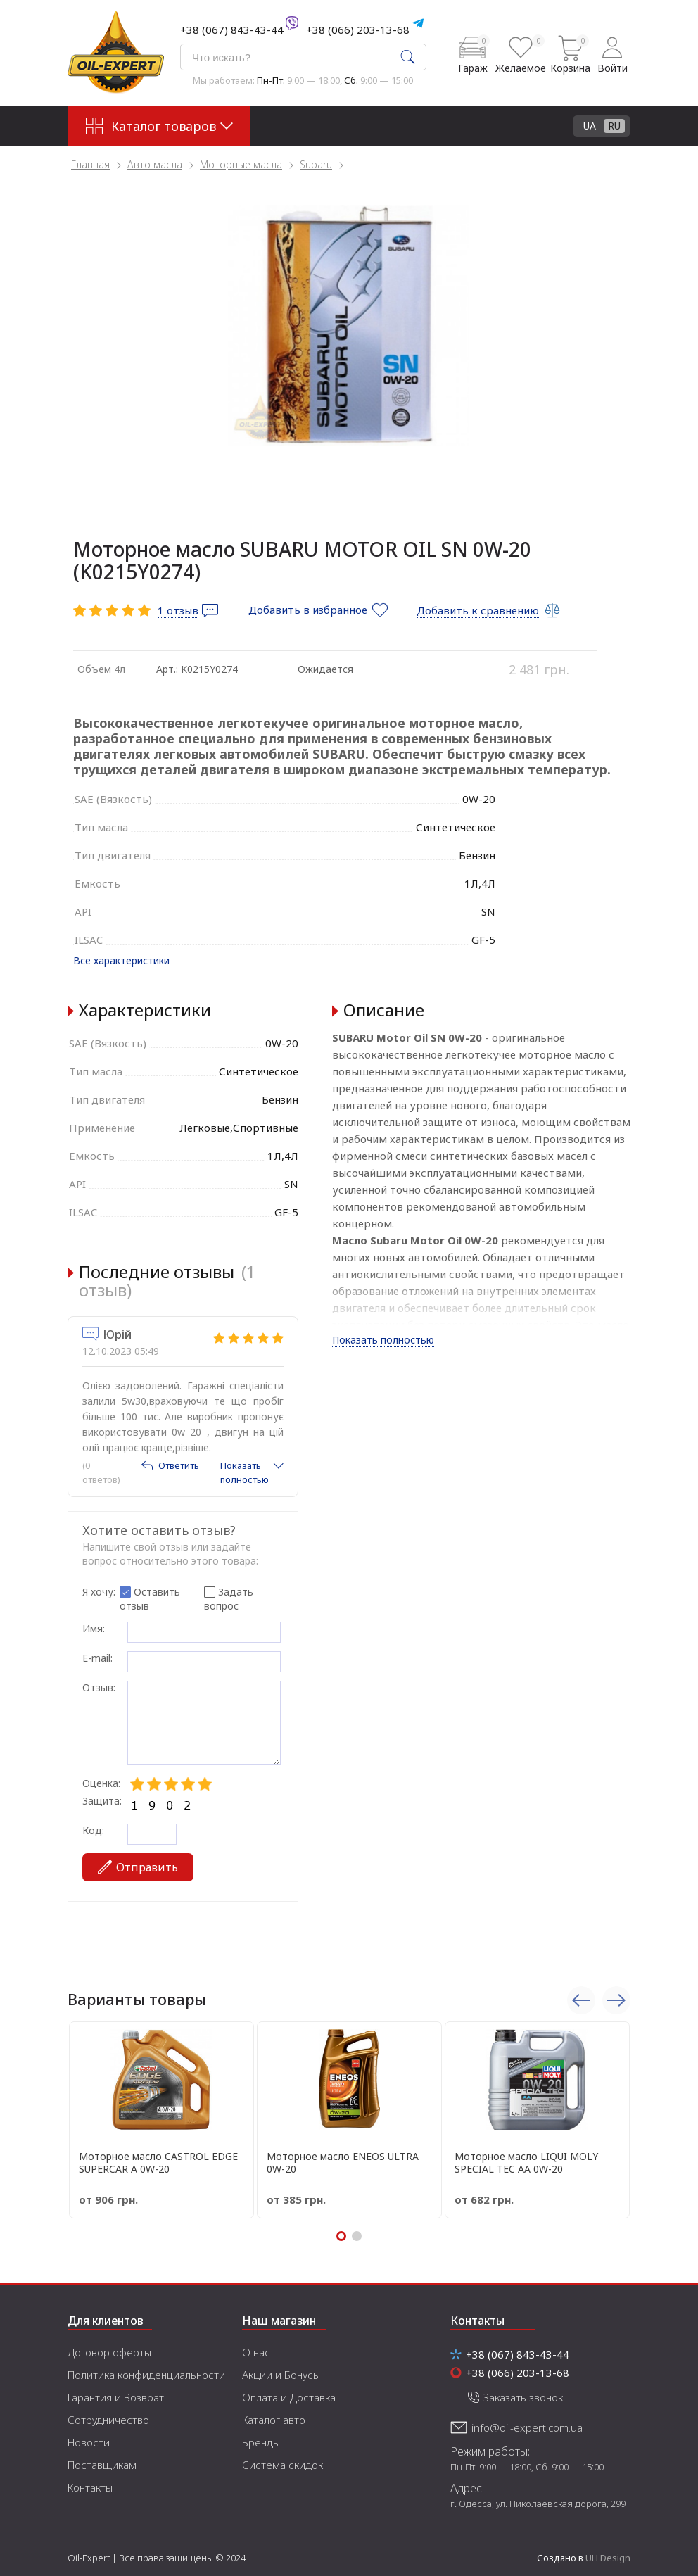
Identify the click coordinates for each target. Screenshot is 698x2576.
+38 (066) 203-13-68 (358, 30)
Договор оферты (109, 2352)
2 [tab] (357, 2236)
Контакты (90, 2487)
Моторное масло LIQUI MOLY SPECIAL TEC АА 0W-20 (526, 2163)
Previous (581, 2000)
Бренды (261, 2442)
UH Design (607, 2557)
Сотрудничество (108, 2420)
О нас (256, 2352)
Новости (89, 2442)
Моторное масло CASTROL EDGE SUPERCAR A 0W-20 (158, 2163)
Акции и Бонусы (281, 2375)
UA (589, 125)
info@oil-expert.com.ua (527, 2427)
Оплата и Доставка (289, 2397)
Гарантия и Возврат (116, 2397)
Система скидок (282, 2465)
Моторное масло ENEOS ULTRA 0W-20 (343, 2163)
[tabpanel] (349, 325)
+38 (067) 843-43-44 (232, 30)
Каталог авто (273, 2420)
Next (616, 2000)
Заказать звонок (523, 2397)
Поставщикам (102, 2465)
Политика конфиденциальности (146, 2375)
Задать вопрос (228, 1598)
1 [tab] (341, 2236)
